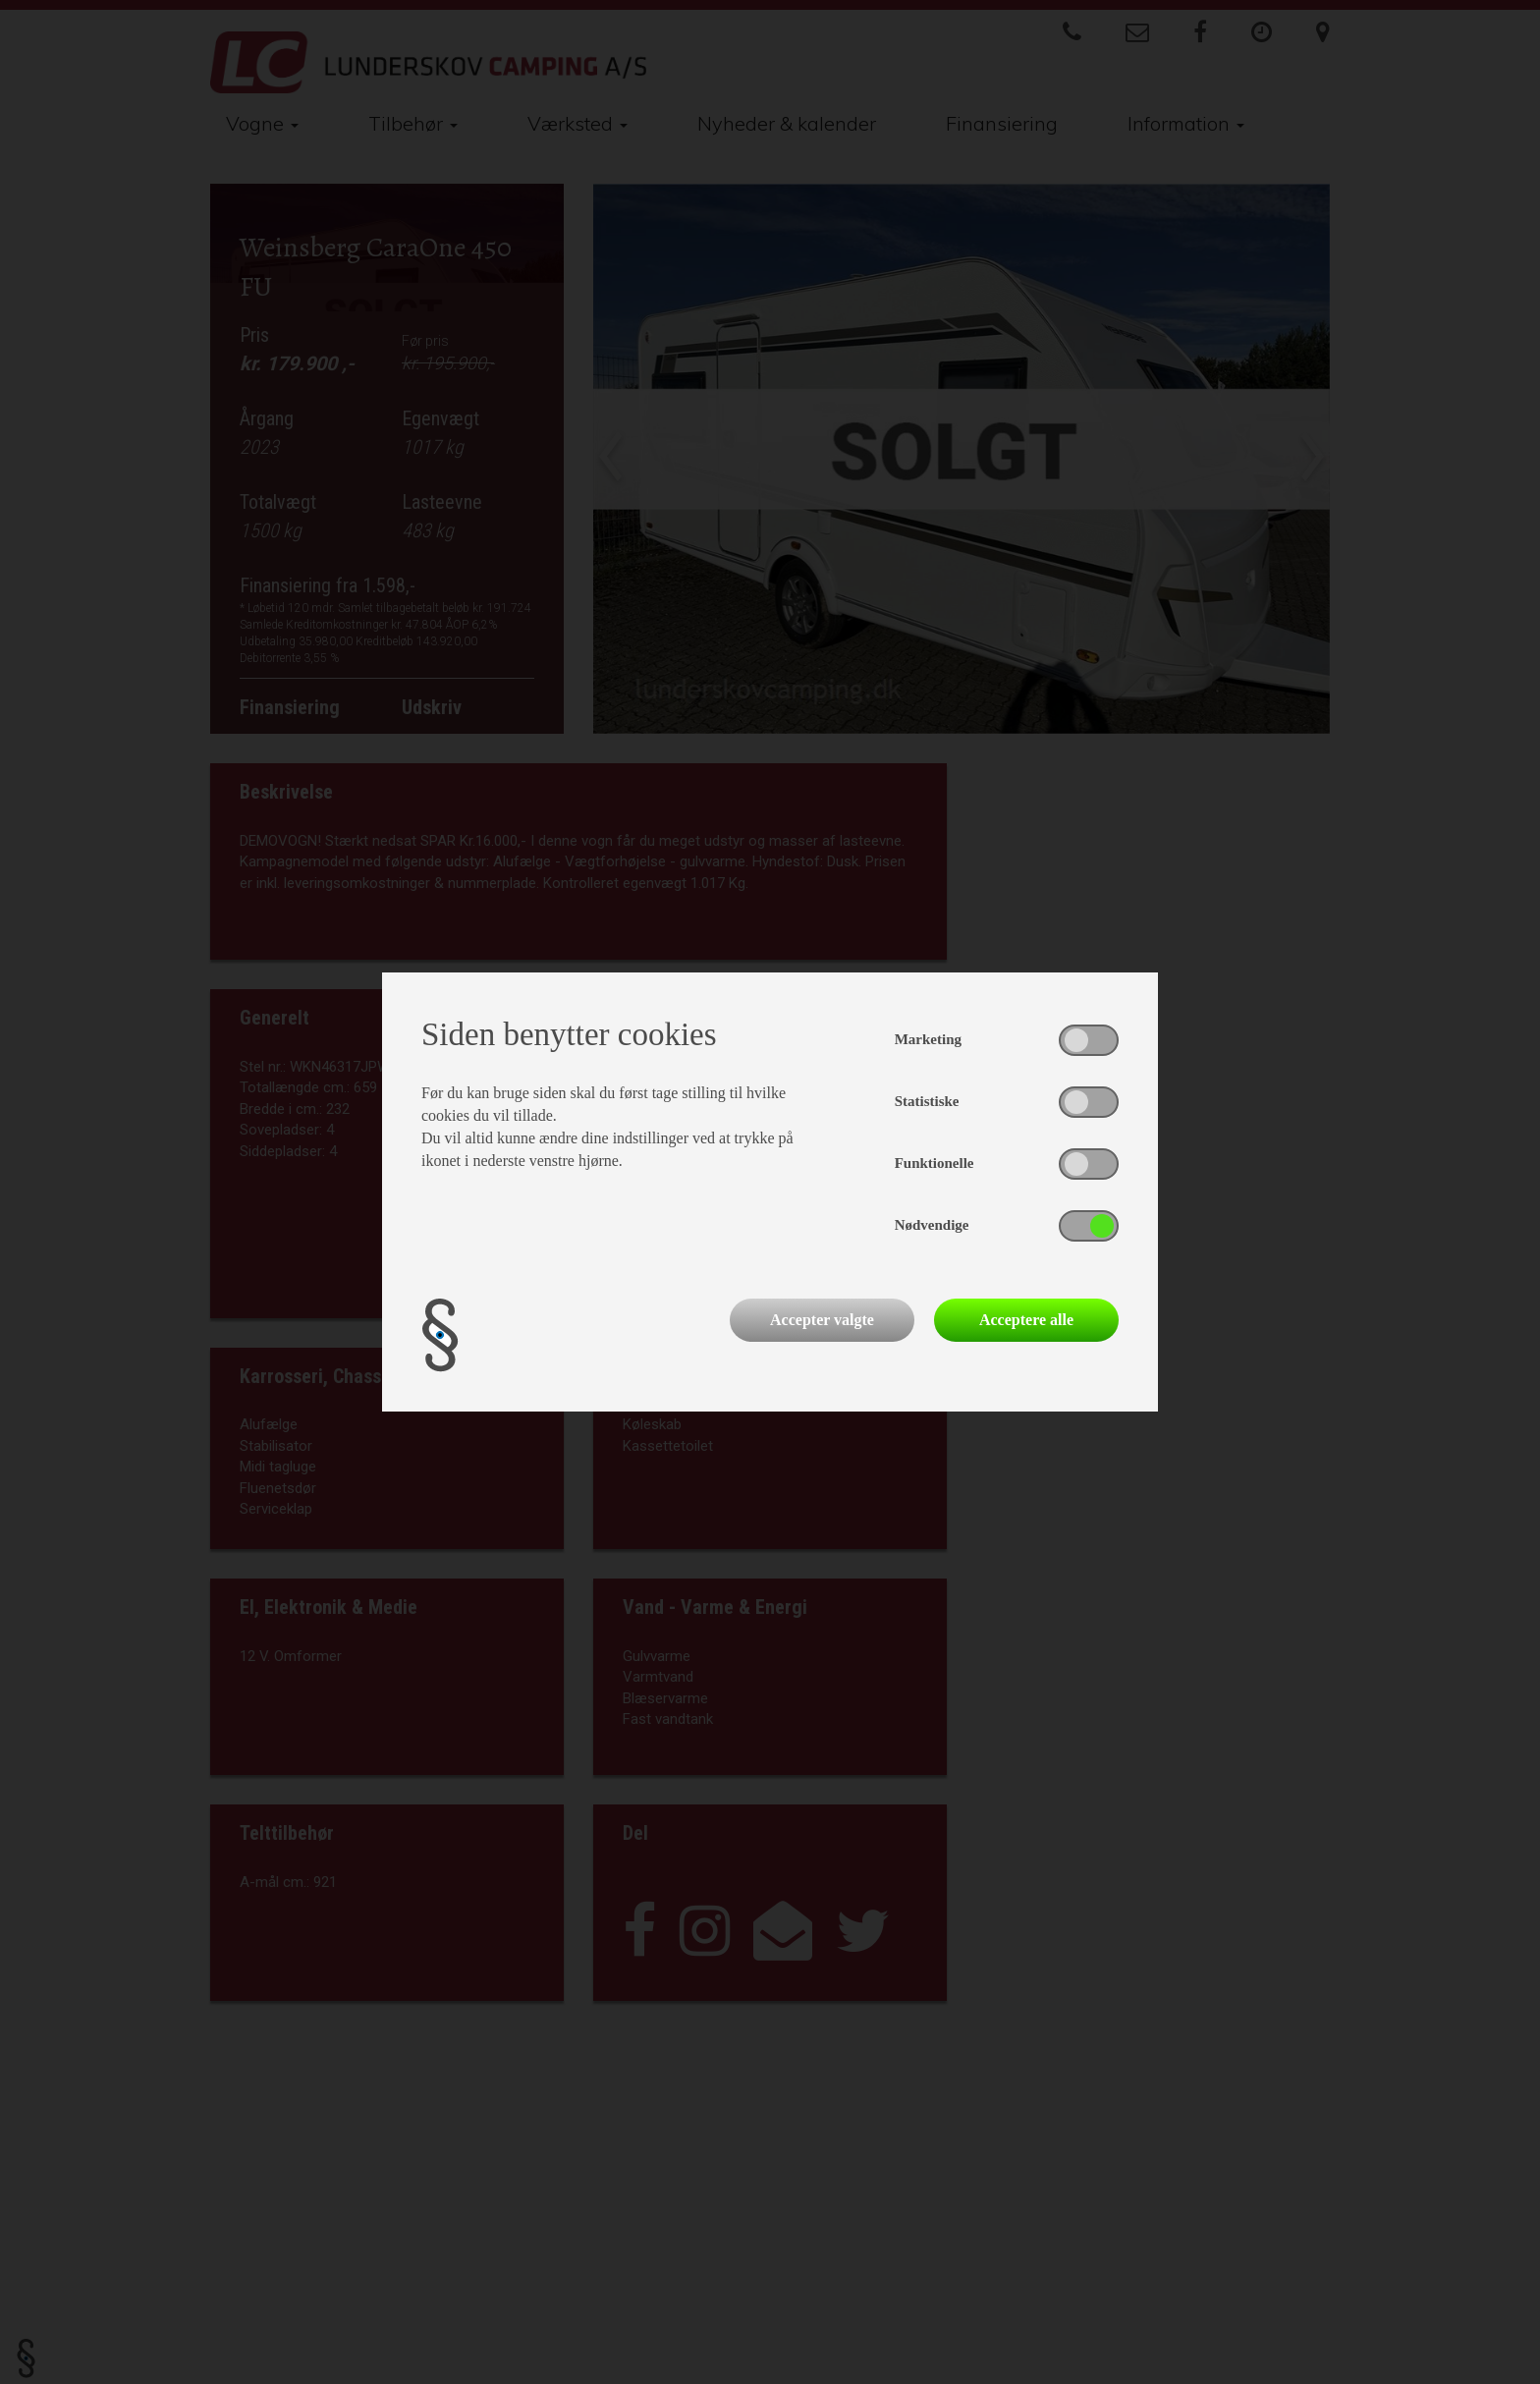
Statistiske (927, 1101)
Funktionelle (934, 1163)
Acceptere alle (1026, 1319)
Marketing (928, 1039)
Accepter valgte (822, 1319)
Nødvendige (932, 1225)
